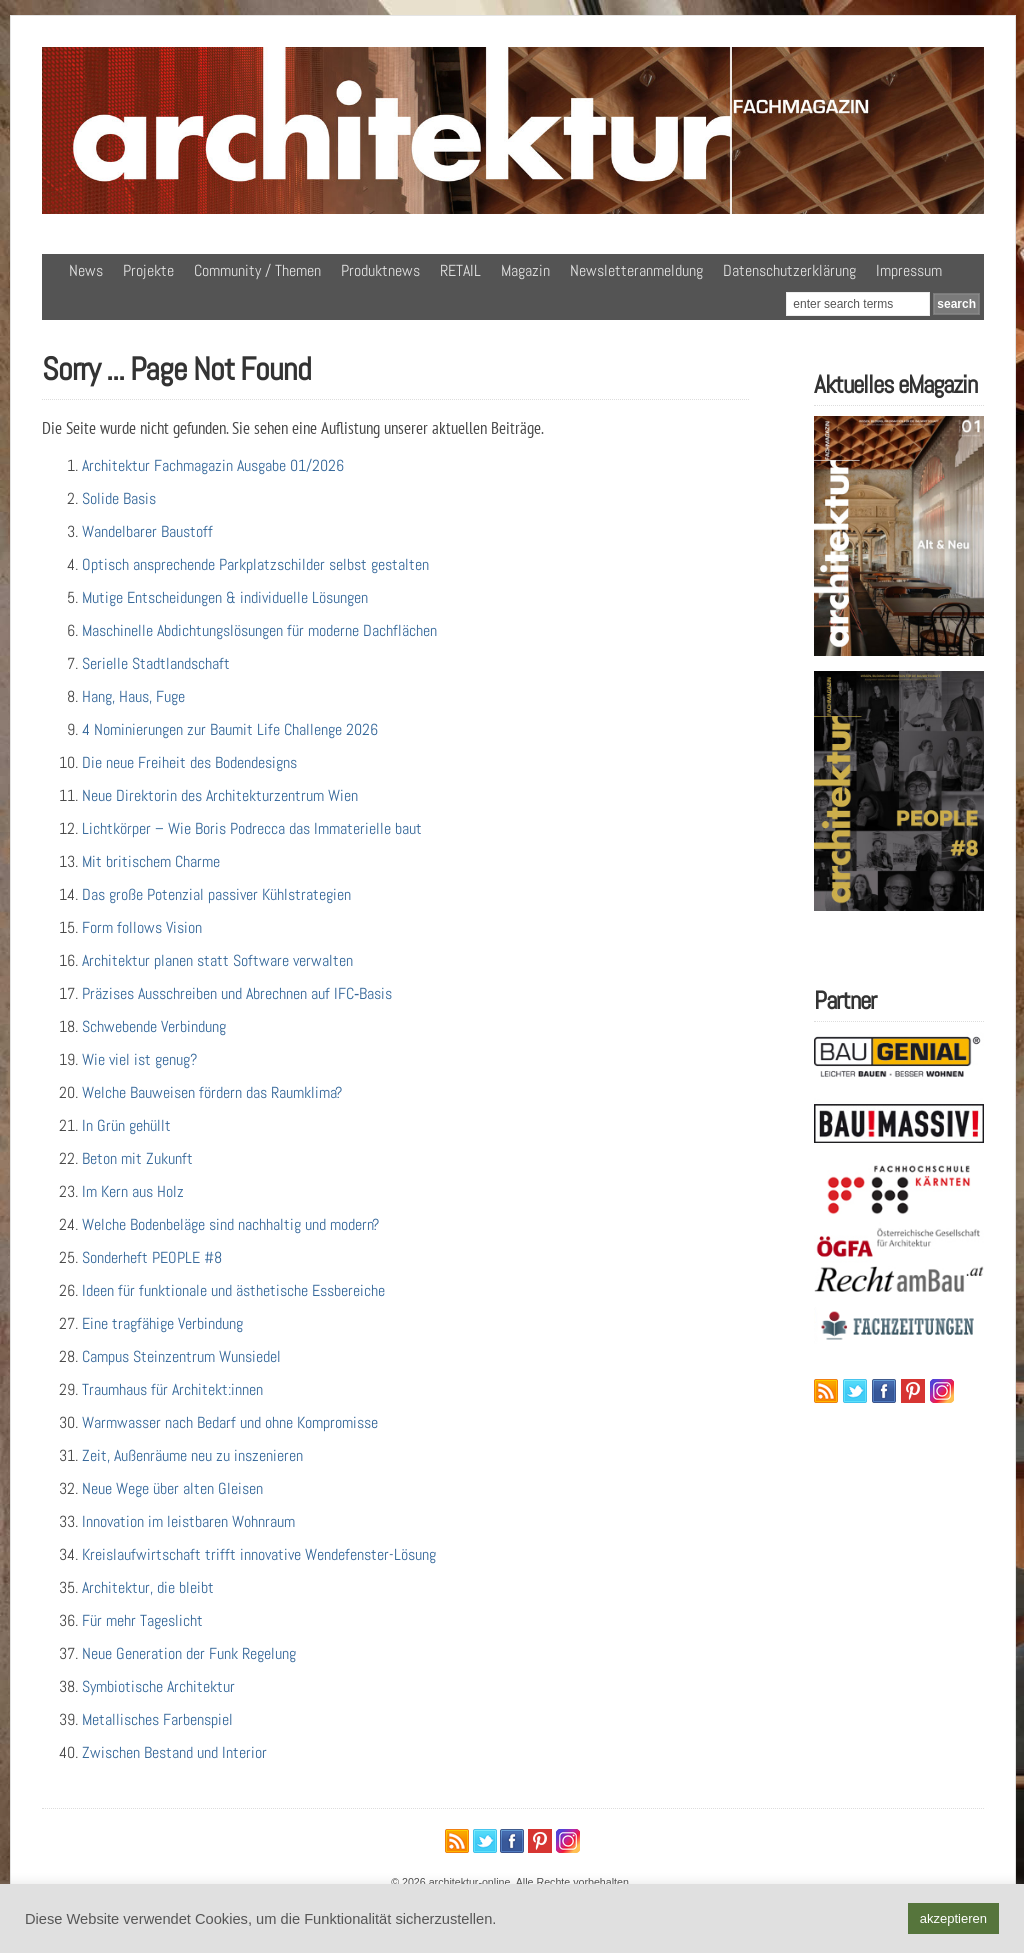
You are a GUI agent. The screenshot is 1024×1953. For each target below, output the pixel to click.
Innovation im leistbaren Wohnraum (188, 1521)
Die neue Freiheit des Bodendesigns (189, 762)
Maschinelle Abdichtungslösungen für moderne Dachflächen (259, 630)
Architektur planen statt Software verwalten (217, 960)
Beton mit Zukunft (137, 1158)
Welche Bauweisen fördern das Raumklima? (212, 1092)
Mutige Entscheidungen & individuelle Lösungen (225, 597)
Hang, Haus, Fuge (133, 696)
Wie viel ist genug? (139, 1059)
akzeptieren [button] (953, 1918)
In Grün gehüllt (126, 1125)
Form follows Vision (142, 927)
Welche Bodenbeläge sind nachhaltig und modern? (230, 1224)
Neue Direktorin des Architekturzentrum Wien (220, 795)
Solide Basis (119, 498)
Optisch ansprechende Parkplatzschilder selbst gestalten (255, 564)
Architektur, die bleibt (148, 1587)
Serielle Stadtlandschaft (156, 663)
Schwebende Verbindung (154, 1026)
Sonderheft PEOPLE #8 (152, 1257)
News (86, 270)
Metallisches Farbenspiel (157, 1719)
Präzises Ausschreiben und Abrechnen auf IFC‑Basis (237, 993)
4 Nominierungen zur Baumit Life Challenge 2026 (230, 729)
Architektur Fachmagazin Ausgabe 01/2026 (213, 465)
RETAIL (460, 270)
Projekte (148, 270)
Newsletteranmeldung (636, 270)
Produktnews (380, 270)
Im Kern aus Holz (133, 1191)
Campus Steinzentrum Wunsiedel (181, 1356)
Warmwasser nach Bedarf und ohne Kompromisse (230, 1422)
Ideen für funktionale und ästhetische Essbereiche (233, 1290)
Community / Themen (257, 270)
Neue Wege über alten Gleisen (172, 1488)
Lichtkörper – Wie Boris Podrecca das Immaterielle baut (252, 828)
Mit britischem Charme (151, 861)
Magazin (525, 270)
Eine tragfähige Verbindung (162, 1323)
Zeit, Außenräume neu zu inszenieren (192, 1455)
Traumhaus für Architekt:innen (172, 1389)
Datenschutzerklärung (789, 270)
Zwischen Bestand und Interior (174, 1752)
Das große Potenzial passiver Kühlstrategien (216, 894)
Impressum (909, 270)
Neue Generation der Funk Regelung (189, 1653)
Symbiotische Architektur (158, 1686)
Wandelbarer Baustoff (147, 531)
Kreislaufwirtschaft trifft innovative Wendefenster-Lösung (259, 1554)
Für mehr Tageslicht (142, 1620)
